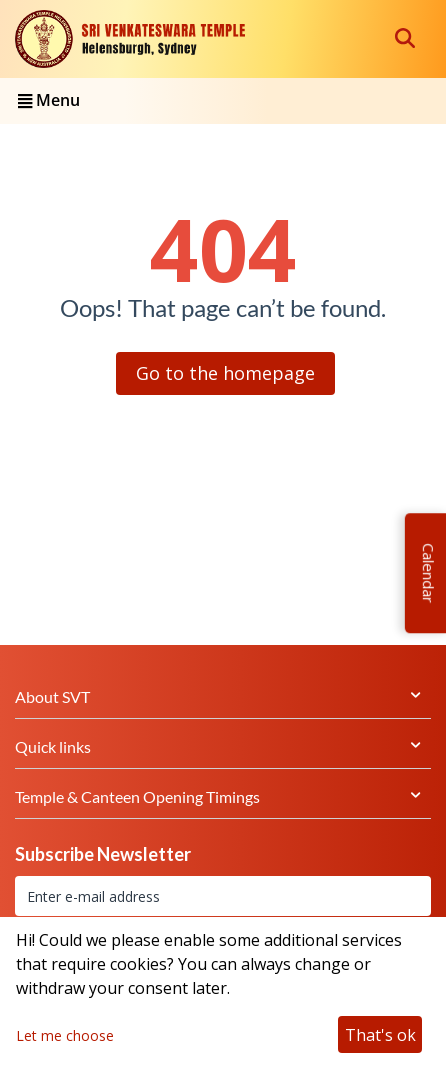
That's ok (380, 1035)
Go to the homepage (225, 373)
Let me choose (65, 1035)
